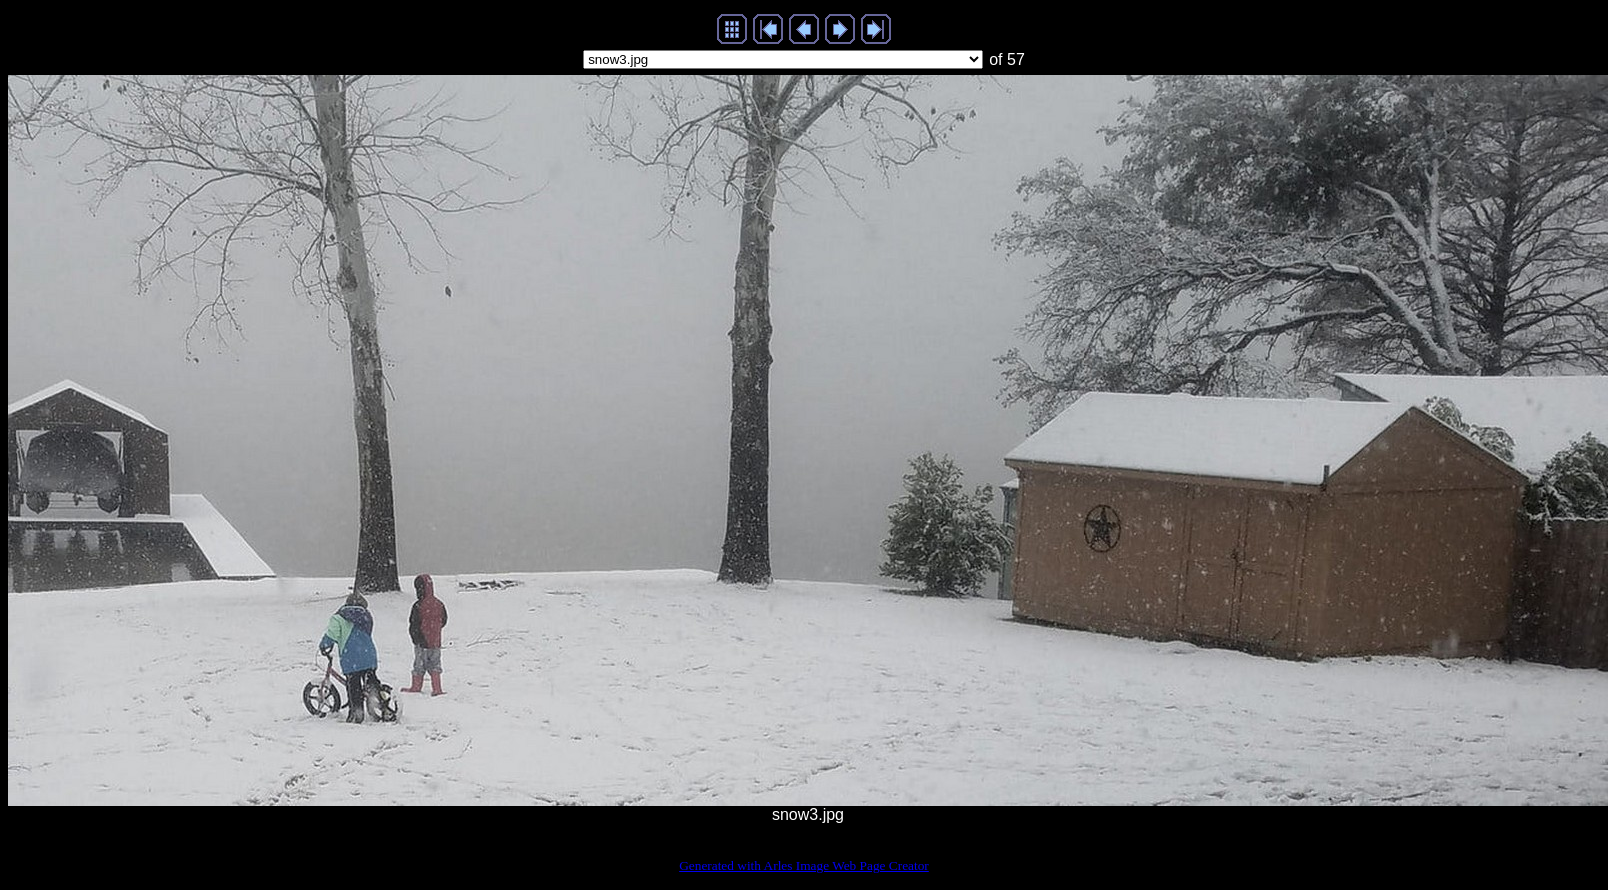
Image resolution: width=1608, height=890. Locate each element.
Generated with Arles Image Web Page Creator (804, 865)
